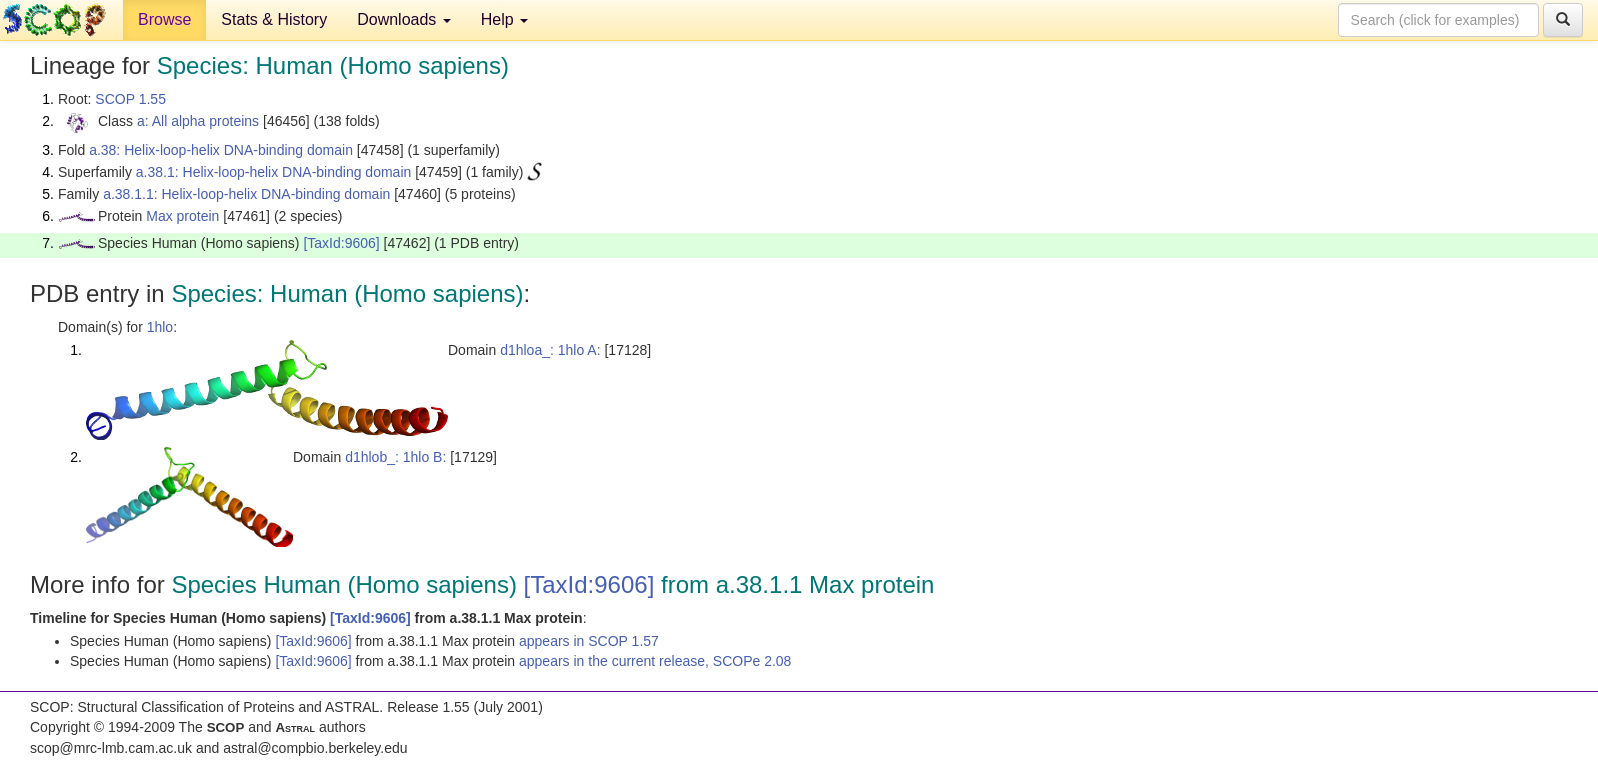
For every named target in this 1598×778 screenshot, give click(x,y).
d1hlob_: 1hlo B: (395, 457)
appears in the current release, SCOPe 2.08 (655, 661)
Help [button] (504, 19)
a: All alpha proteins (198, 121)
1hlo (160, 327)
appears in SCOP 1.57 (589, 641)
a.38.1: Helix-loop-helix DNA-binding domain (273, 172)
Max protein (182, 216)
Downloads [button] (404, 19)
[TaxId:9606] (341, 243)
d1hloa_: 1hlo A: (550, 350)
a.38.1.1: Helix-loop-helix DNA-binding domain (246, 194)
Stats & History (274, 19)
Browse (164, 19)
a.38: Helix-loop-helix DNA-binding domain (221, 150)
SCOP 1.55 (130, 99)
